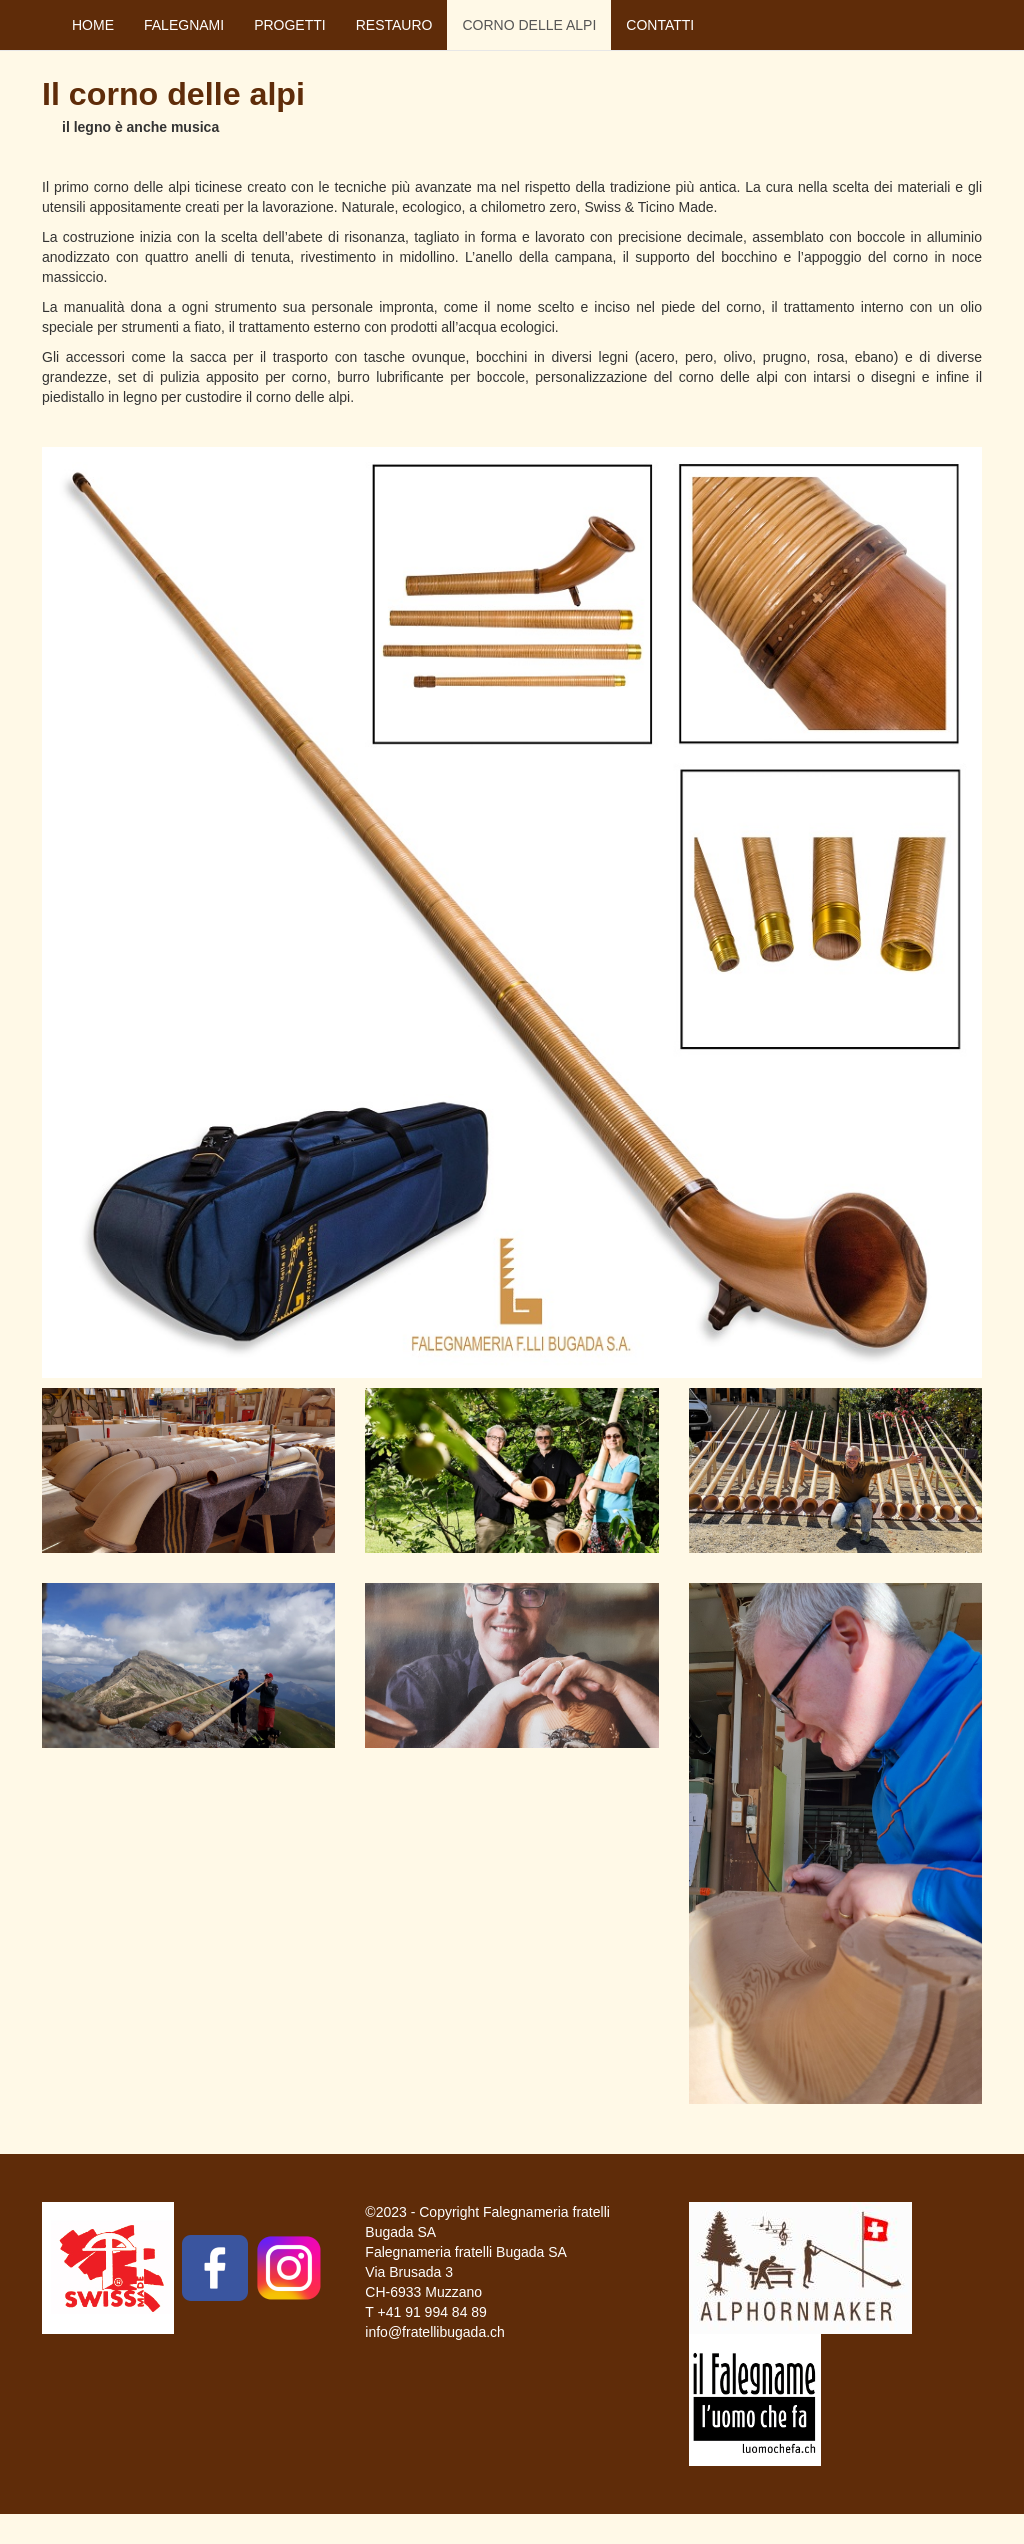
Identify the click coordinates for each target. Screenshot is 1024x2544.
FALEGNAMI (184, 25)
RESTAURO (394, 25)
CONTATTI (660, 25)
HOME (93, 25)
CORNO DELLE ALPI (529, 25)
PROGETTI (290, 25)
